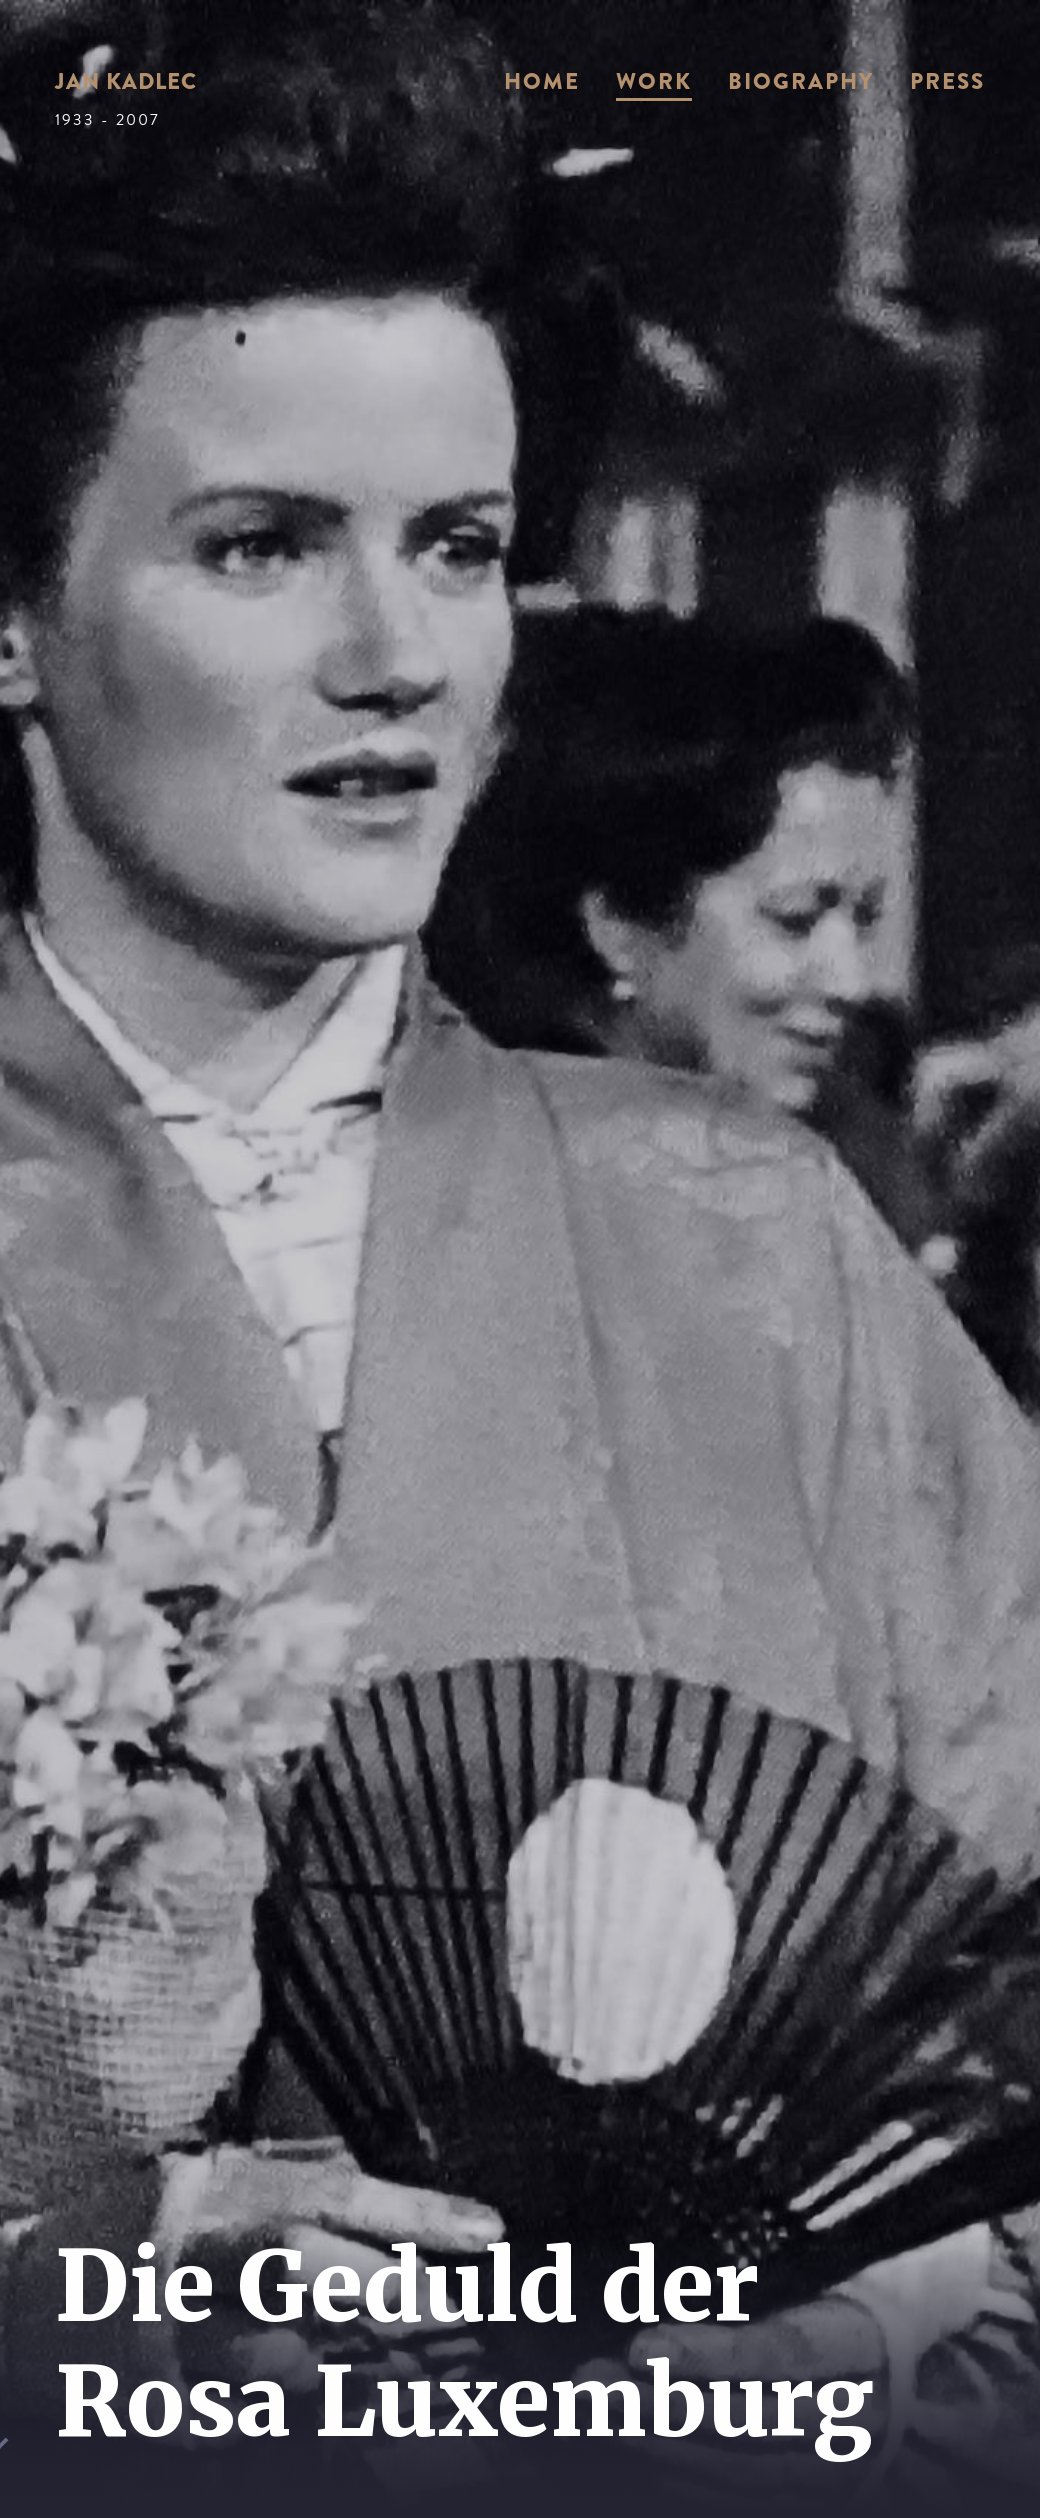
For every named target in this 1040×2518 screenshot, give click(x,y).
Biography (801, 81)
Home (542, 81)
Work (654, 81)
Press (947, 81)
